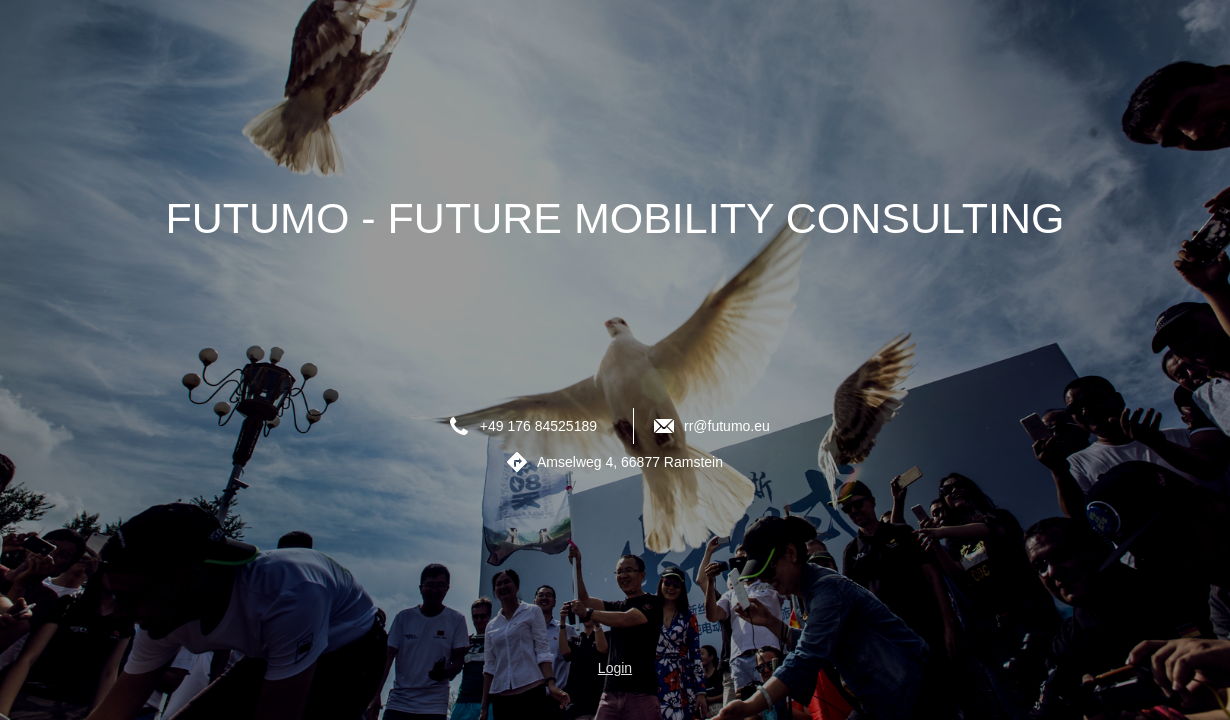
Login (615, 668)
